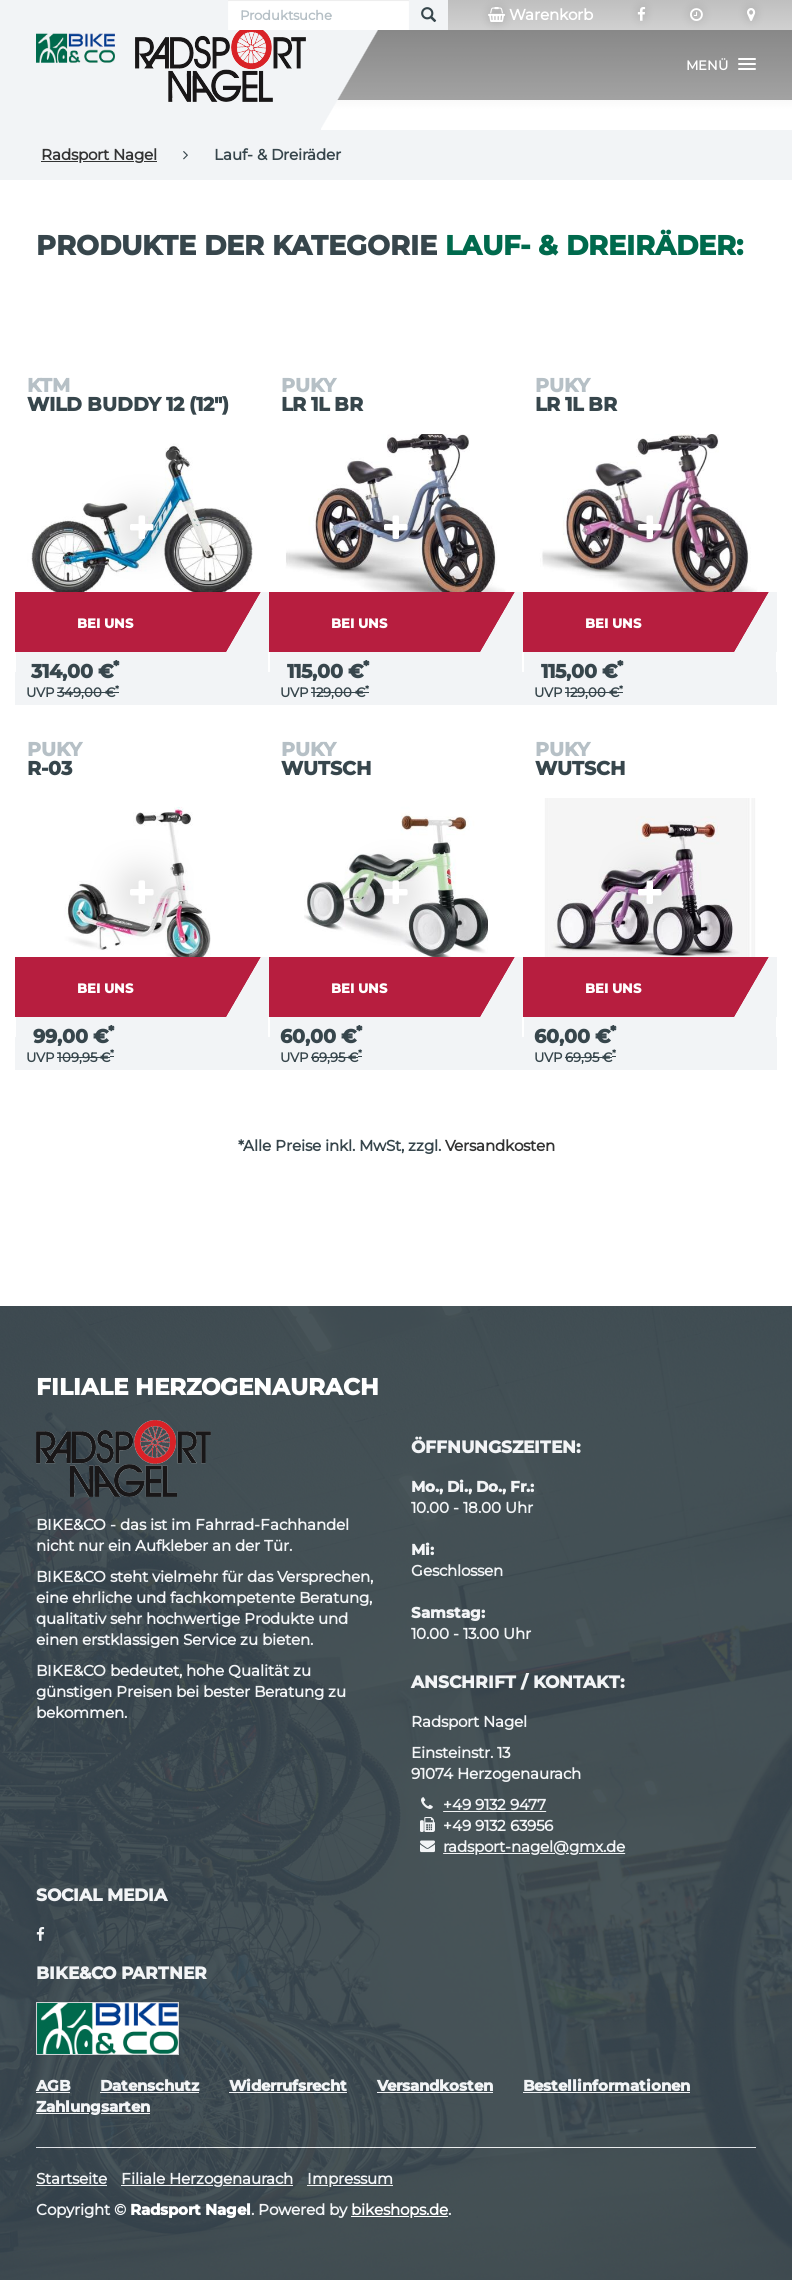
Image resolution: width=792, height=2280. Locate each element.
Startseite (71, 2178)
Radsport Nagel (99, 154)
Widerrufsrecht (288, 2085)
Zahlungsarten (93, 2106)
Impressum (350, 2178)
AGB (53, 2085)
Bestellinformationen (606, 2085)
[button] (721, 65)
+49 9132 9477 (494, 1804)
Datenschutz (149, 2085)
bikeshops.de (399, 2209)
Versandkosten (500, 1145)
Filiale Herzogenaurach (207, 2178)
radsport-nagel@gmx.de (534, 1846)
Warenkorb (540, 15)
